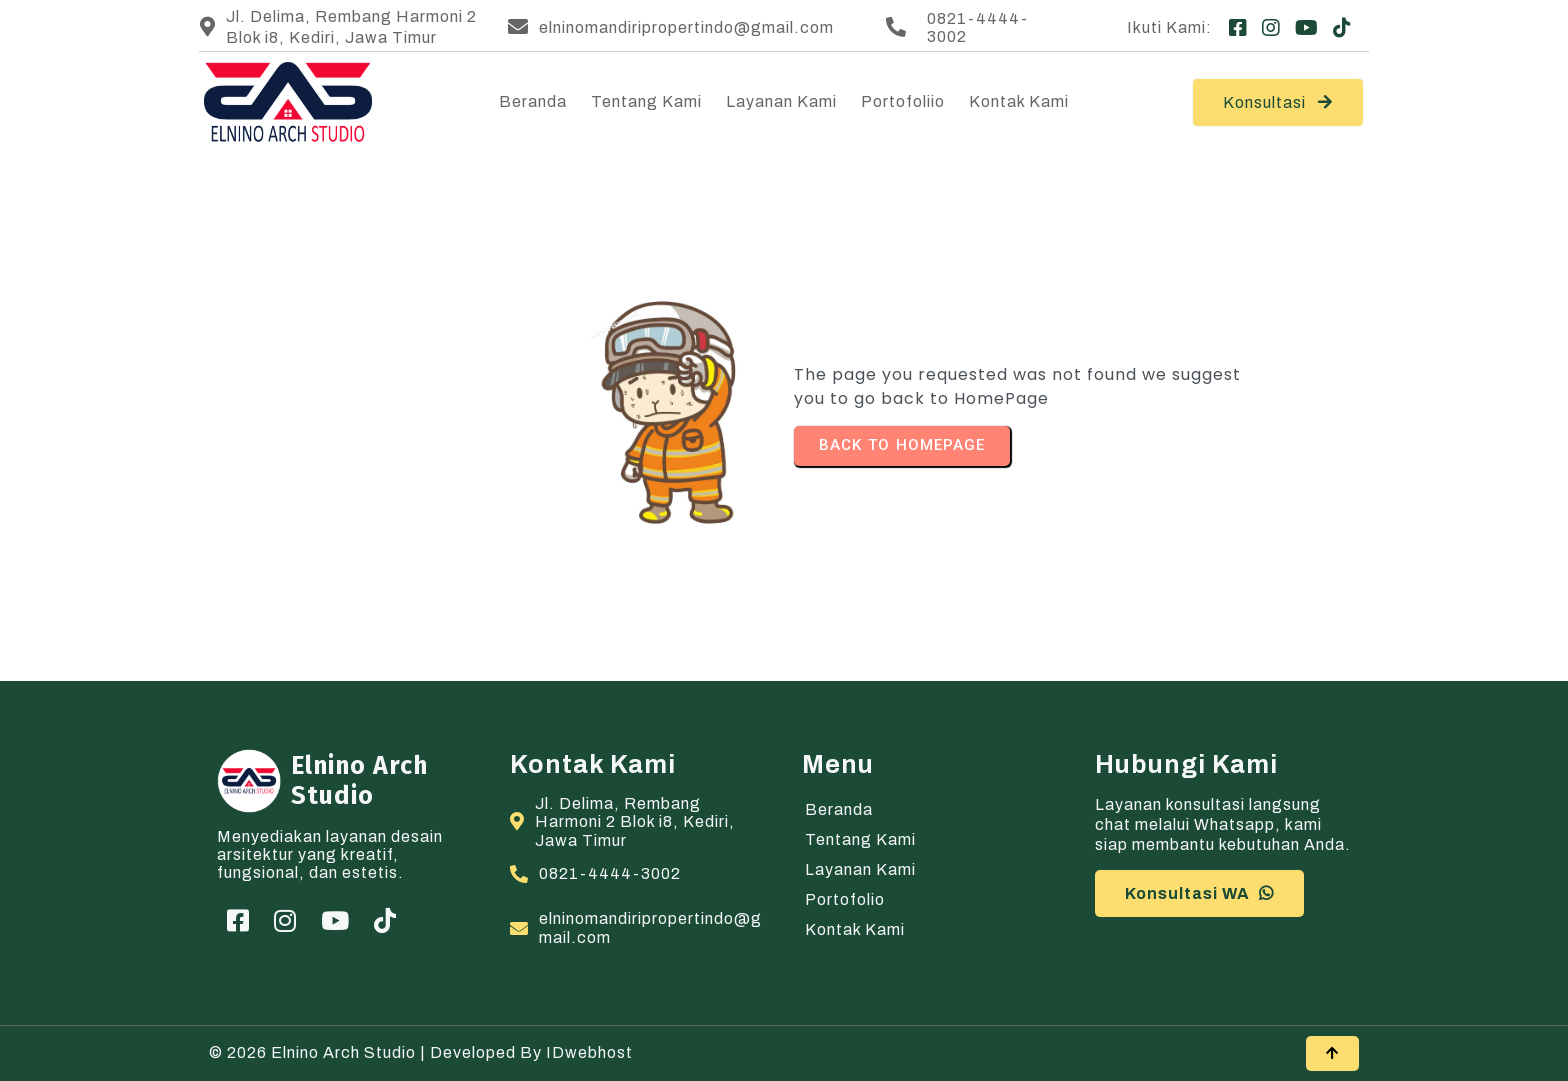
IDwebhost (589, 1052)
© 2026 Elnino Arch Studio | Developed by (377, 1052)
